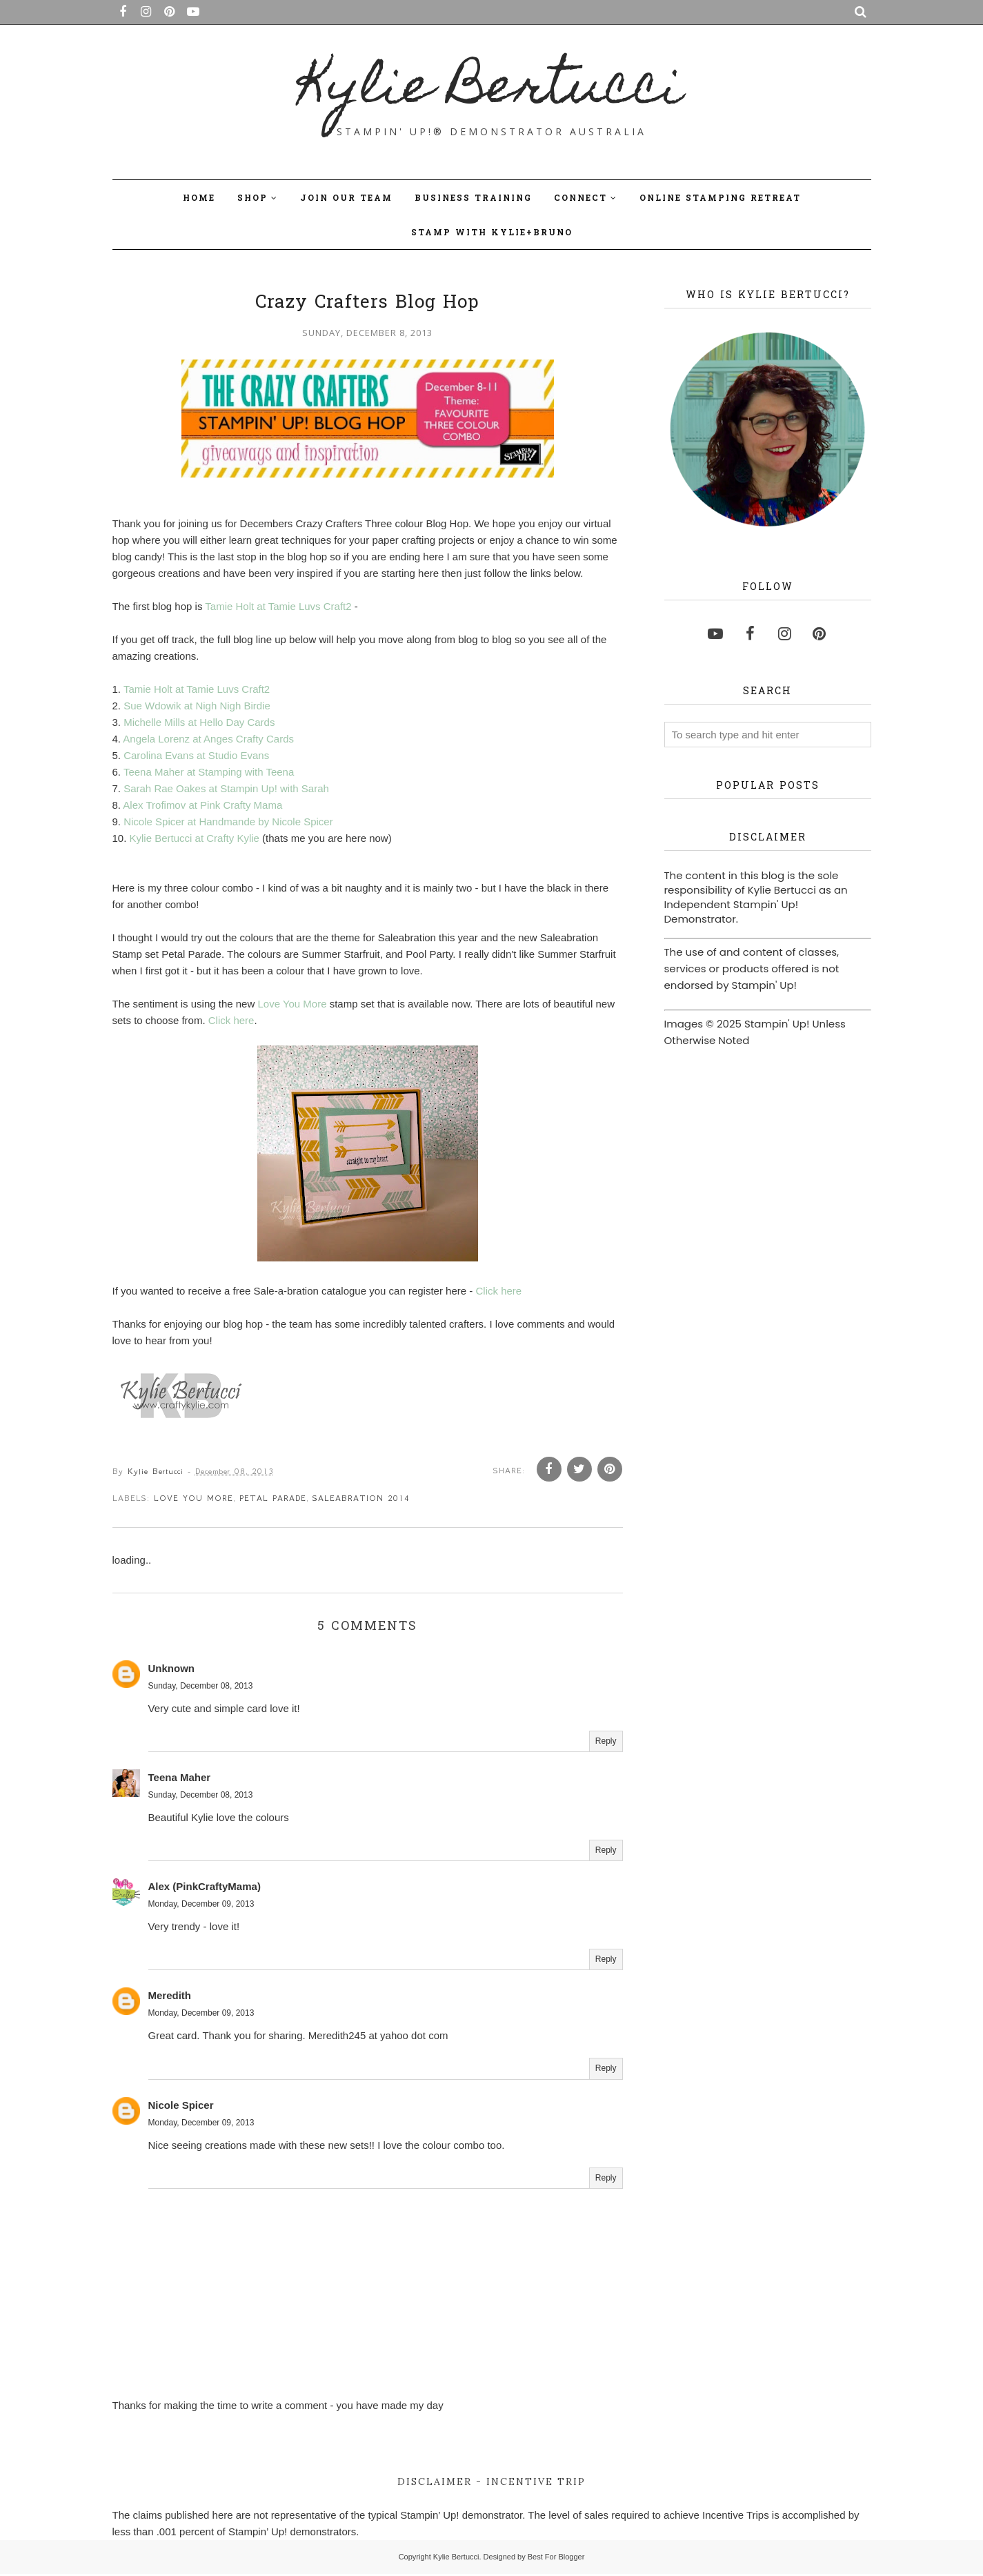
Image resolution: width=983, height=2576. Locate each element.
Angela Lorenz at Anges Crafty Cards (208, 739)
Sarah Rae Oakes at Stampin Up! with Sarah (226, 788)
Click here (231, 1020)
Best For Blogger (556, 2559)
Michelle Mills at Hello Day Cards (199, 722)
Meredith (170, 1998)
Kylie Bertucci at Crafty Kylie (194, 838)
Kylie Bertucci (491, 90)
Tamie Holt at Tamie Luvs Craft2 (278, 606)
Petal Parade (272, 1500)
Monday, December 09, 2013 (201, 1906)
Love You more (193, 1500)
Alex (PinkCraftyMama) (204, 1889)
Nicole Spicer (181, 2107)
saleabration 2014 (361, 1500)
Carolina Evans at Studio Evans (196, 755)
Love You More (291, 1004)
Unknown (171, 1670)
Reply (606, 1743)
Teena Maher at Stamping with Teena (208, 772)
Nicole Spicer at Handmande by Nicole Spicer (227, 821)
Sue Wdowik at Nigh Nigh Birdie (196, 705)
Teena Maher (179, 1779)
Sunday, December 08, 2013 (200, 1688)
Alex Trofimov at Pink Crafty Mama (202, 805)
